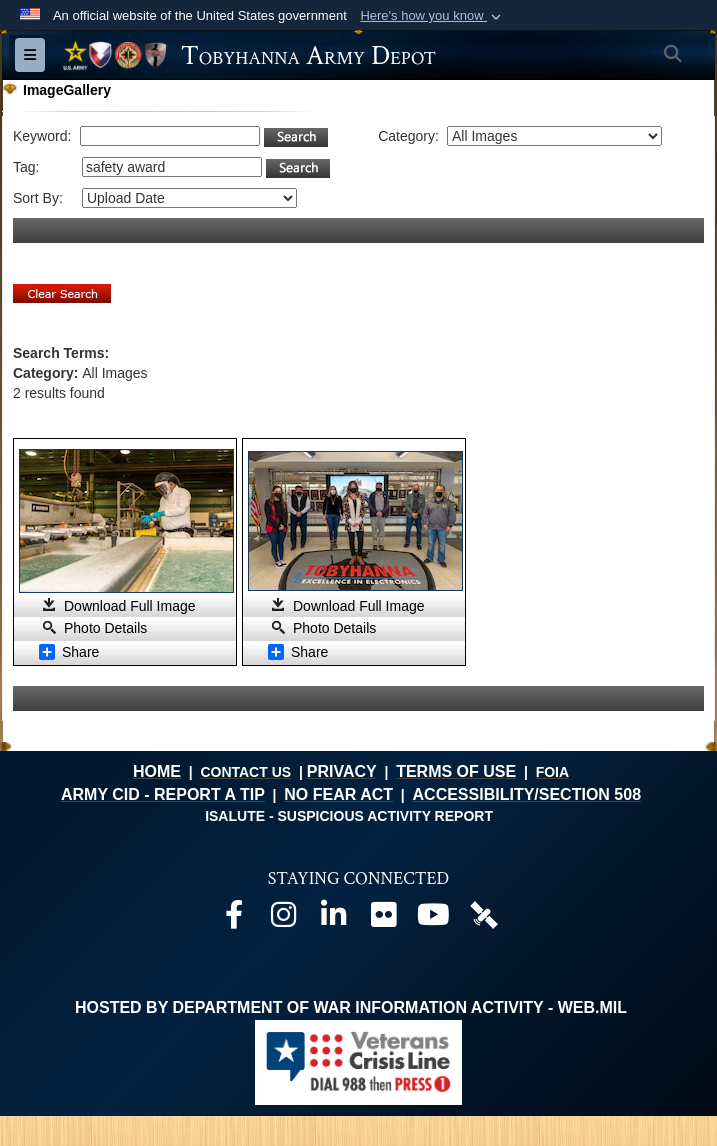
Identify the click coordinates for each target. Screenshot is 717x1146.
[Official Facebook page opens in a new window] (234, 919)
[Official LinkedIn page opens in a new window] (334, 919)
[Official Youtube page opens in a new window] (434, 919)
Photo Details (105, 628)
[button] (432, 16)
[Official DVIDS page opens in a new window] (484, 913)
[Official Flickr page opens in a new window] (384, 919)
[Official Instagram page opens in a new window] (284, 919)
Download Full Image (130, 606)
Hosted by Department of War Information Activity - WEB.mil (351, 1007)
